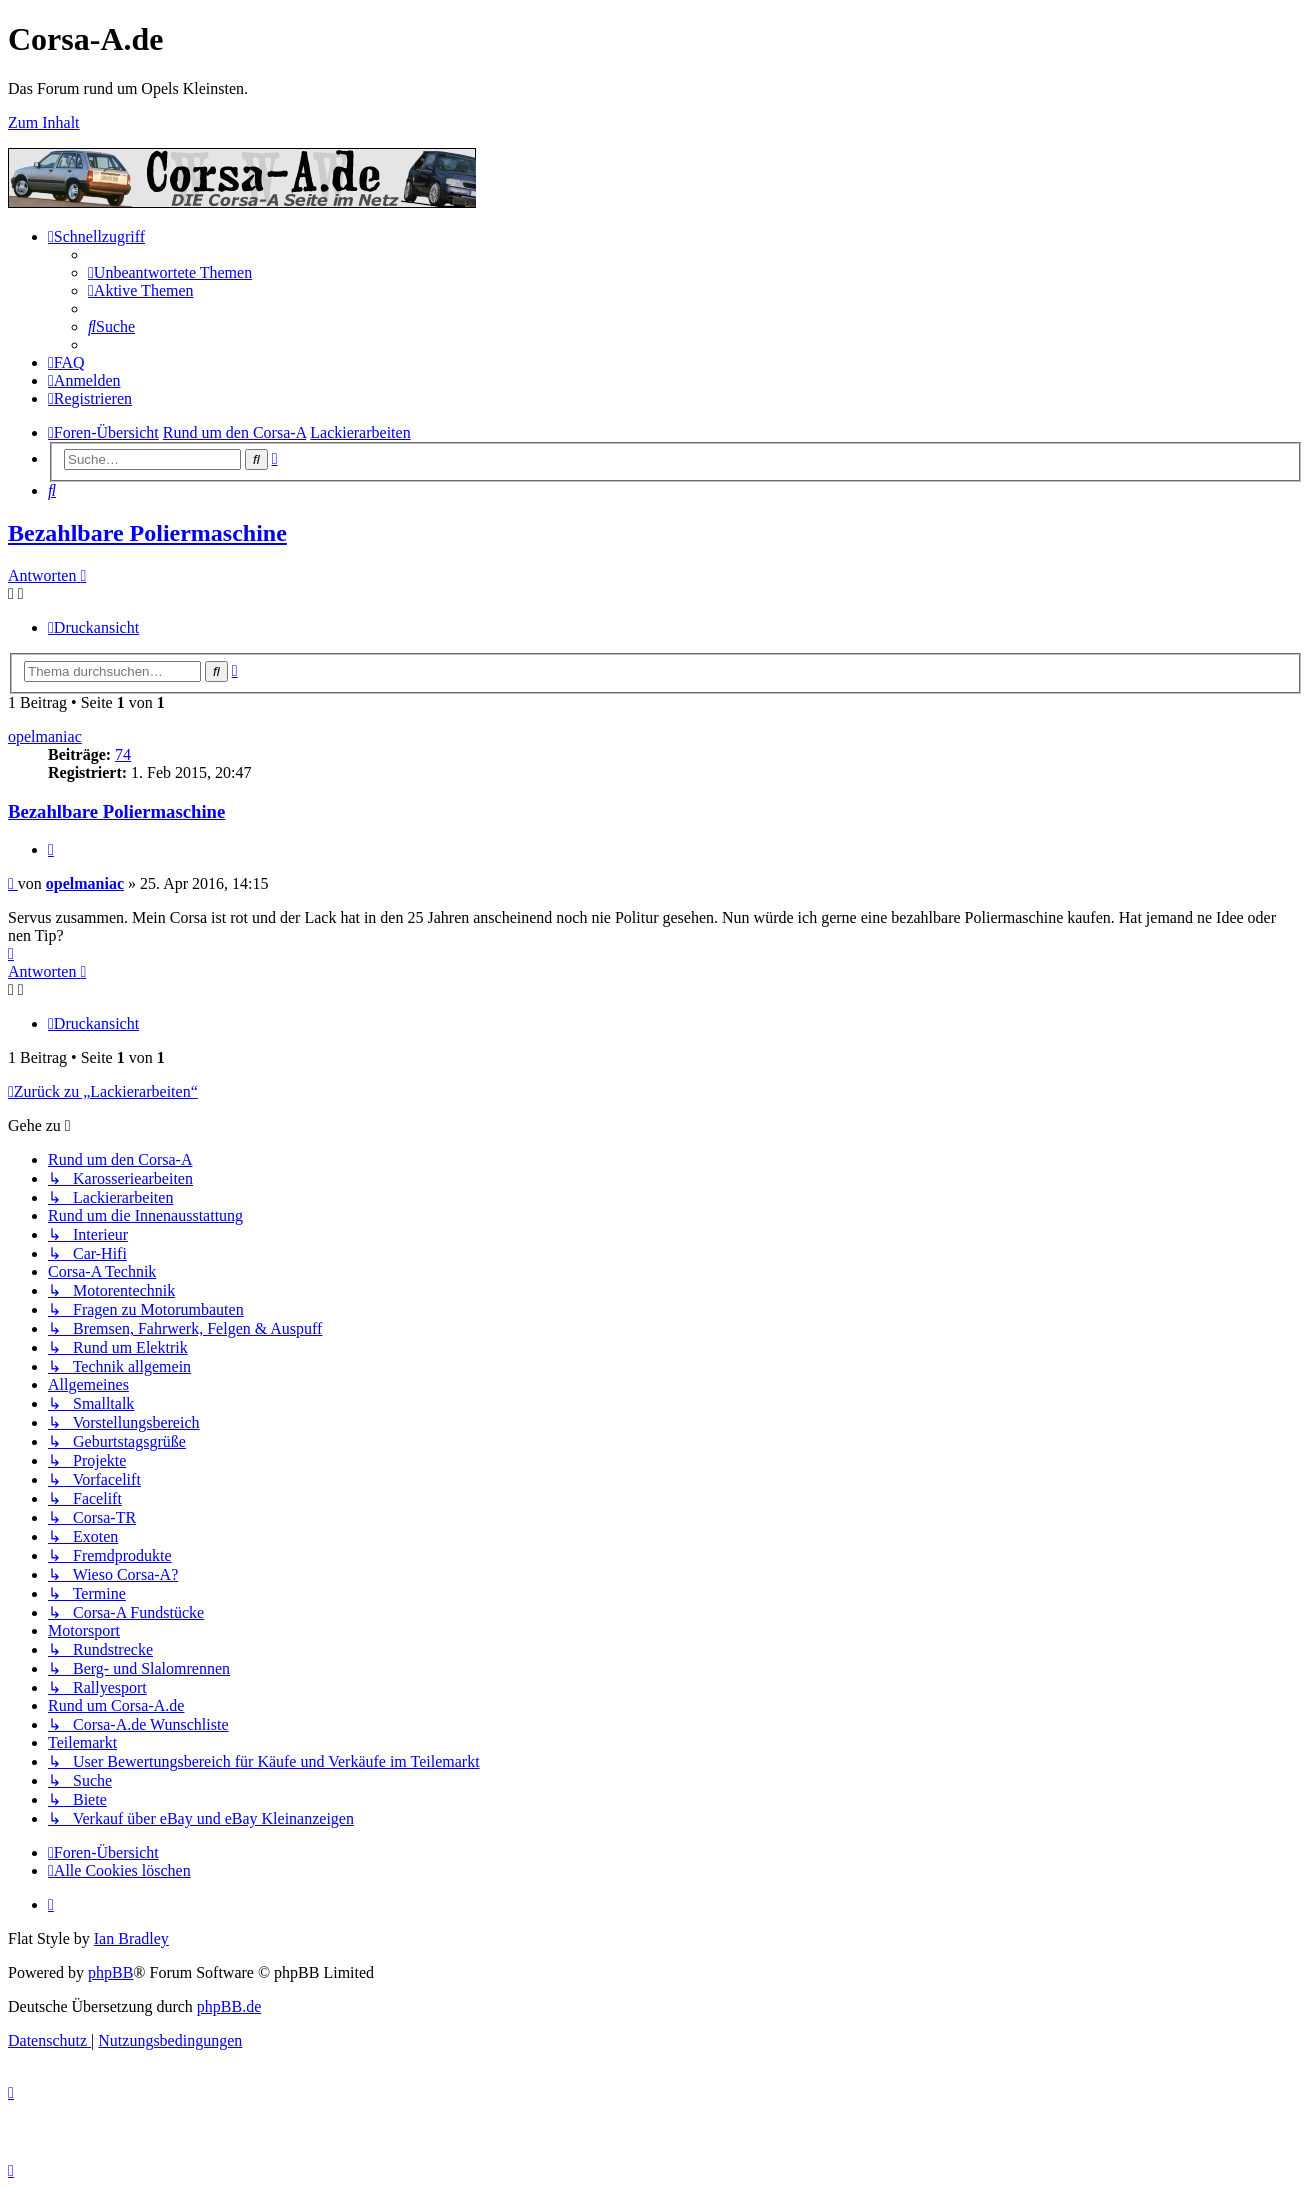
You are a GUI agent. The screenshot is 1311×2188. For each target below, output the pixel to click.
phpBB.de (229, 2006)
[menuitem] (170, 272)
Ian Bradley (131, 1938)
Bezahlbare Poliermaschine (147, 533)
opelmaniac (45, 736)
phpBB (110, 1972)
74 (123, 754)
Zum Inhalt (44, 122)
